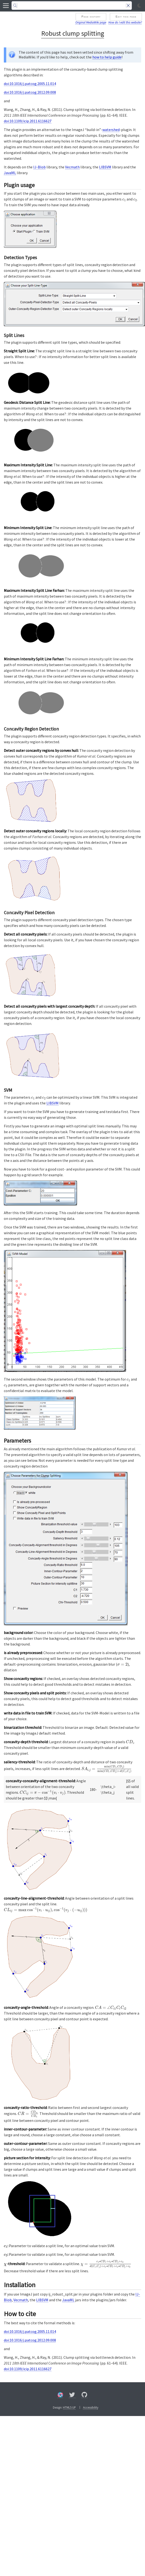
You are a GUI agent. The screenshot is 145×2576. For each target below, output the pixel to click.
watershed (111, 129)
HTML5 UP (69, 2407)
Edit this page (126, 16)
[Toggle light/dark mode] (139, 5)
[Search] (71, 5)
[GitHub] (84, 2395)
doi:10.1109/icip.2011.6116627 (27, 121)
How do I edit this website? (125, 22)
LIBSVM (105, 167)
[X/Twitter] (72, 2395)
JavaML (10, 172)
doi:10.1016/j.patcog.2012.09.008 (30, 92)
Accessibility (90, 2407)
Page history (90, 16)
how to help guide (107, 57)
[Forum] (60, 2395)
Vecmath (72, 167)
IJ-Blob (39, 167)
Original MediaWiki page (90, 22)
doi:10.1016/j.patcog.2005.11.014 (30, 83)
